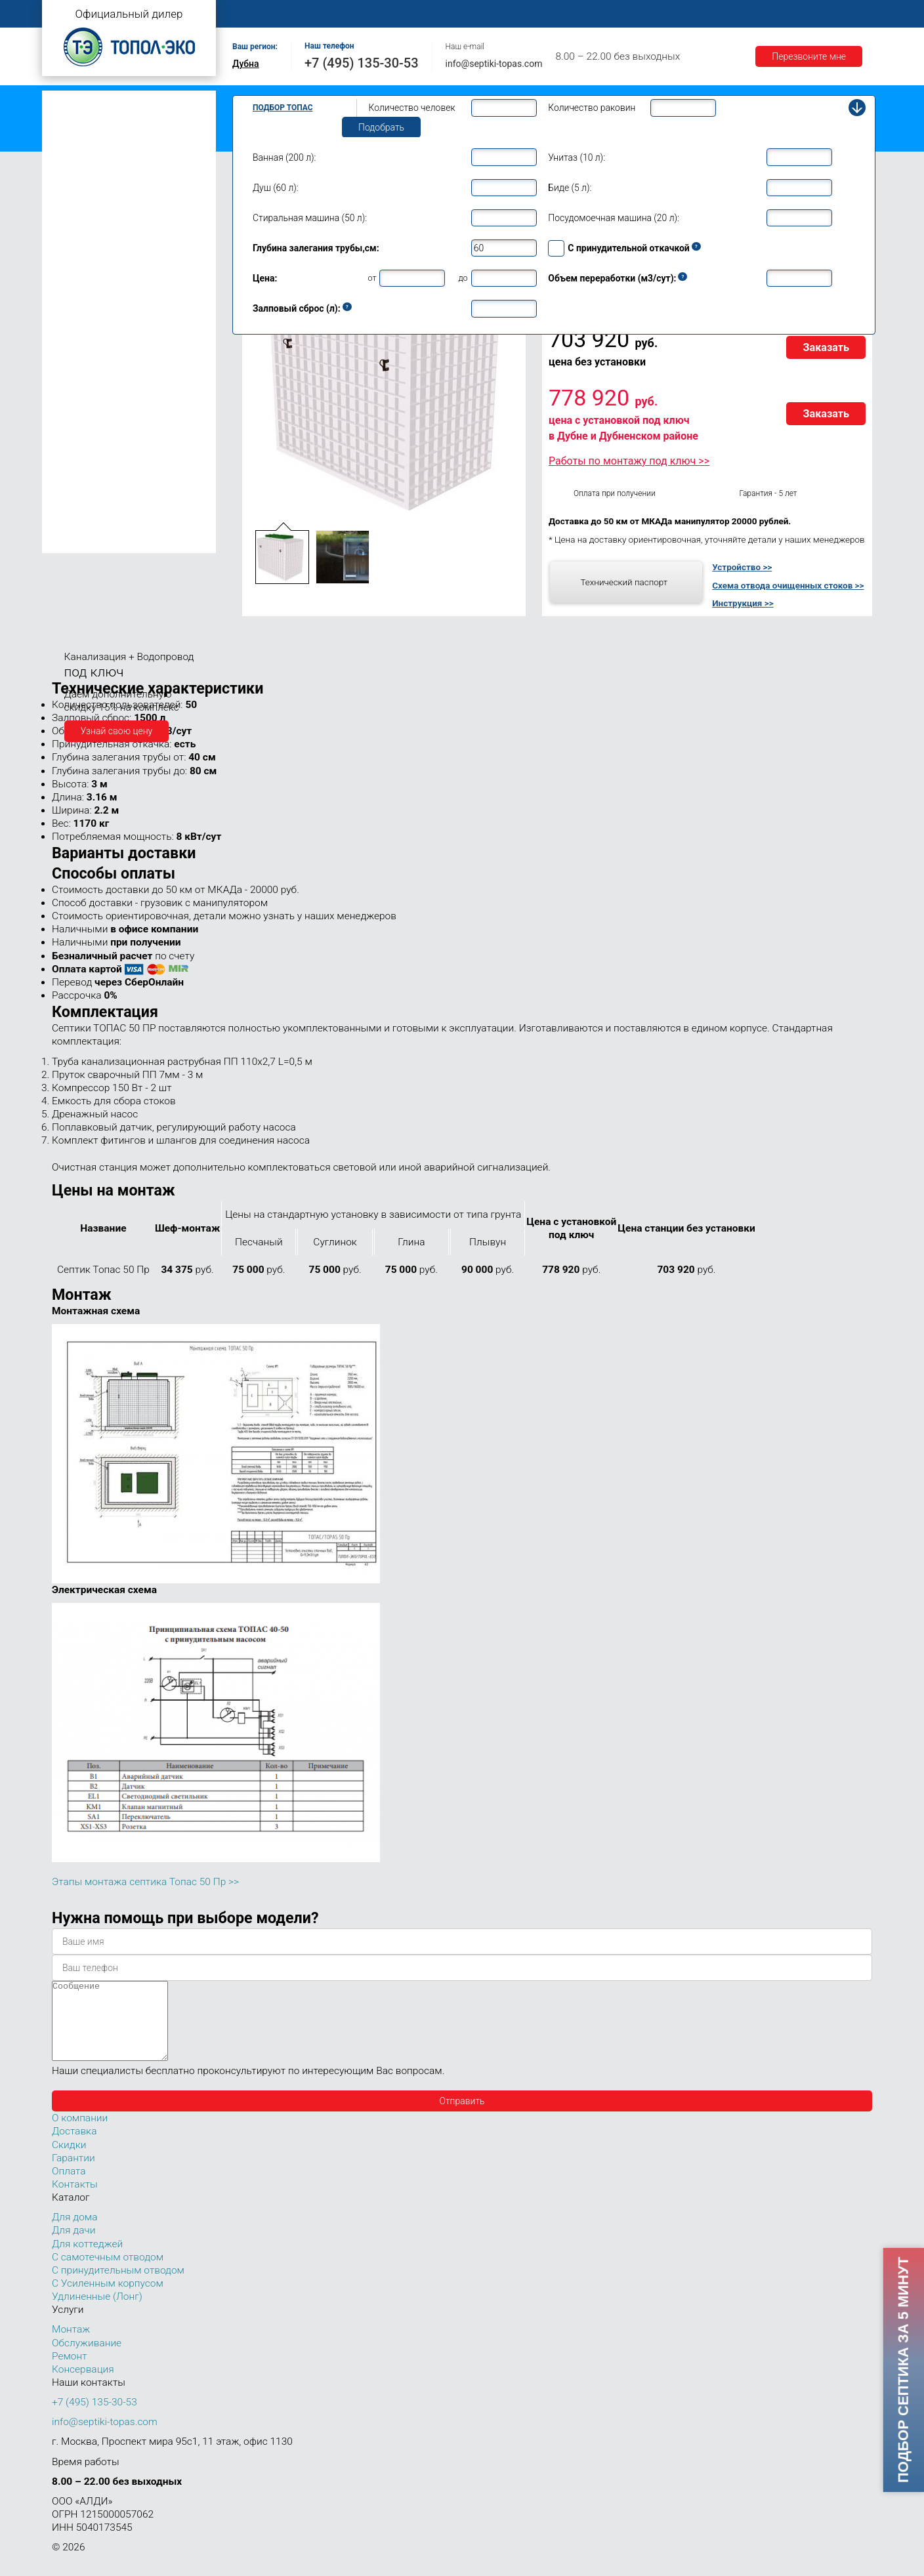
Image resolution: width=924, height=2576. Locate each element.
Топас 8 (71, 279)
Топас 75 (74, 483)
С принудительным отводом (118, 2286)
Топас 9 (71, 297)
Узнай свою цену (117, 731)
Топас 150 (76, 542)
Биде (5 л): (569, 187)
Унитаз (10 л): (576, 157)
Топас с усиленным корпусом (112, 141)
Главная (255, 14)
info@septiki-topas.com (494, 63)
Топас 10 (74, 316)
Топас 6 (71, 237)
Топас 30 (74, 413)
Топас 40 (74, 432)
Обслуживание (460, 14)
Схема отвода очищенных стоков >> (788, 585)
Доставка (647, 14)
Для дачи (73, 2246)
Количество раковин (591, 107)
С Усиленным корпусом (107, 2299)
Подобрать (381, 127)
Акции (767, 14)
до (462, 278)
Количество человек (412, 107)
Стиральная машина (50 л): (310, 218)
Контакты (826, 14)
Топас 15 (74, 353)
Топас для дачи (81, 181)
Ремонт (532, 14)
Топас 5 (71, 219)
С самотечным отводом (107, 2273)
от (372, 278)
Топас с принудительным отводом (122, 120)
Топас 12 (74, 335)
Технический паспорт (623, 582)
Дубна (245, 63)
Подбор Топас (283, 107)
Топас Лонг (72, 161)
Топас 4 (71, 200)
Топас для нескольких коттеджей (119, 375)
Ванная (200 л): (284, 157)
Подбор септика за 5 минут (902, 2370)
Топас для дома (82, 259)
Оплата (587, 14)
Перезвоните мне (809, 56)
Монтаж (387, 14)
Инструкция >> (742, 603)
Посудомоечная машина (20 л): (613, 218)
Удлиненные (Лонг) (97, 2312)
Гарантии (710, 14)
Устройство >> (742, 567)
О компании (322, 14)
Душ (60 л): (276, 187)
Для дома (74, 2233)
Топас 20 (74, 394)
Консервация (83, 2385)
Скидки (69, 2161)
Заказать (826, 347)
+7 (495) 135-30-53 (361, 63)
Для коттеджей (87, 2260)
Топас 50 (74, 451)
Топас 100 (76, 523)
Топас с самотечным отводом (112, 100)
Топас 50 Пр (91, 467)
